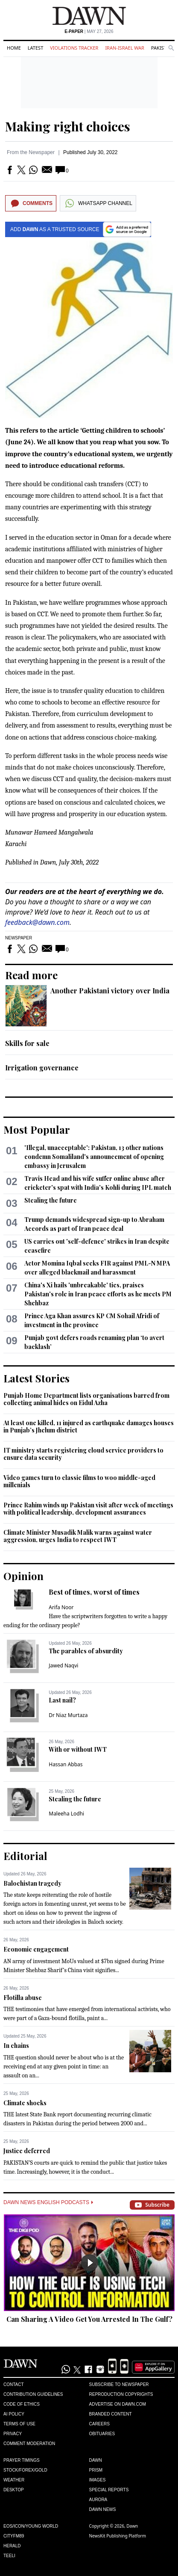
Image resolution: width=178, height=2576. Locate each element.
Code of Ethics (21, 2404)
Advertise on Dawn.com (117, 2404)
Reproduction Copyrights (121, 2394)
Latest (35, 48)
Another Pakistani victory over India (109, 990)
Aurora (98, 2499)
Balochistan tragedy (32, 1883)
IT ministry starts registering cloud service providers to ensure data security (83, 1454)
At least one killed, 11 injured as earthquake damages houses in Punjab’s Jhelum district (88, 1427)
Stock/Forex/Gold (25, 2470)
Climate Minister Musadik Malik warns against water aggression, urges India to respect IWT (77, 1536)
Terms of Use (19, 2423)
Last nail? (62, 1700)
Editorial (25, 1856)
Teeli (9, 2555)
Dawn (95, 2460)
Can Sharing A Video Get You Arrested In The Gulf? (89, 2319)
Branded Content (110, 2414)
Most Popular (36, 1129)
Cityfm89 (13, 2536)
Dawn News (102, 2509)
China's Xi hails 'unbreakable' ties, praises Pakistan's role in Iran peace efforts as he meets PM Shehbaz (98, 1294)
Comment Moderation (29, 2443)
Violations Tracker (74, 48)
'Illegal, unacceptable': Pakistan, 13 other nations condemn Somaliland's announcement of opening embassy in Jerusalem (94, 1157)
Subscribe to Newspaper (119, 2384)
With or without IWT (78, 1749)
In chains (16, 2045)
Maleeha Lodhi (66, 1813)
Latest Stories (36, 1378)
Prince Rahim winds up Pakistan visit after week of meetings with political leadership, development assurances (88, 1509)
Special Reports (109, 2489)
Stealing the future (50, 1200)
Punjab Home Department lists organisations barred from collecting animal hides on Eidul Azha (86, 1399)
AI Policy (13, 2414)
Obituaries (102, 2433)
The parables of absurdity (86, 1651)
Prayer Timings (21, 2460)
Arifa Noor (61, 1607)
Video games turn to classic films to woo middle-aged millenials (79, 1481)
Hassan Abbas (65, 1764)
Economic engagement (36, 1949)
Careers (99, 2423)
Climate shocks (25, 2103)
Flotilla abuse (22, 1998)
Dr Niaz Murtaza (68, 1715)
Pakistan (161, 48)
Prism (96, 2470)
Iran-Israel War (124, 48)
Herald (12, 2545)
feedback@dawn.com (37, 922)
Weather (13, 2480)
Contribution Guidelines (33, 2394)
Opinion (23, 1576)
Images (97, 2480)
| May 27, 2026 (88, 31)
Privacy (12, 2433)
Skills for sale (27, 1043)
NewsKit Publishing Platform (117, 2536)
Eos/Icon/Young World (30, 2526)
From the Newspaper (31, 152)
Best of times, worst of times (94, 1591)
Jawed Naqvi (63, 1665)
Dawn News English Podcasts (48, 2202)
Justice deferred (26, 2151)
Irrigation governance (42, 1067)
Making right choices (67, 126)
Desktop (13, 2489)
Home (14, 48)
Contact (13, 2384)
